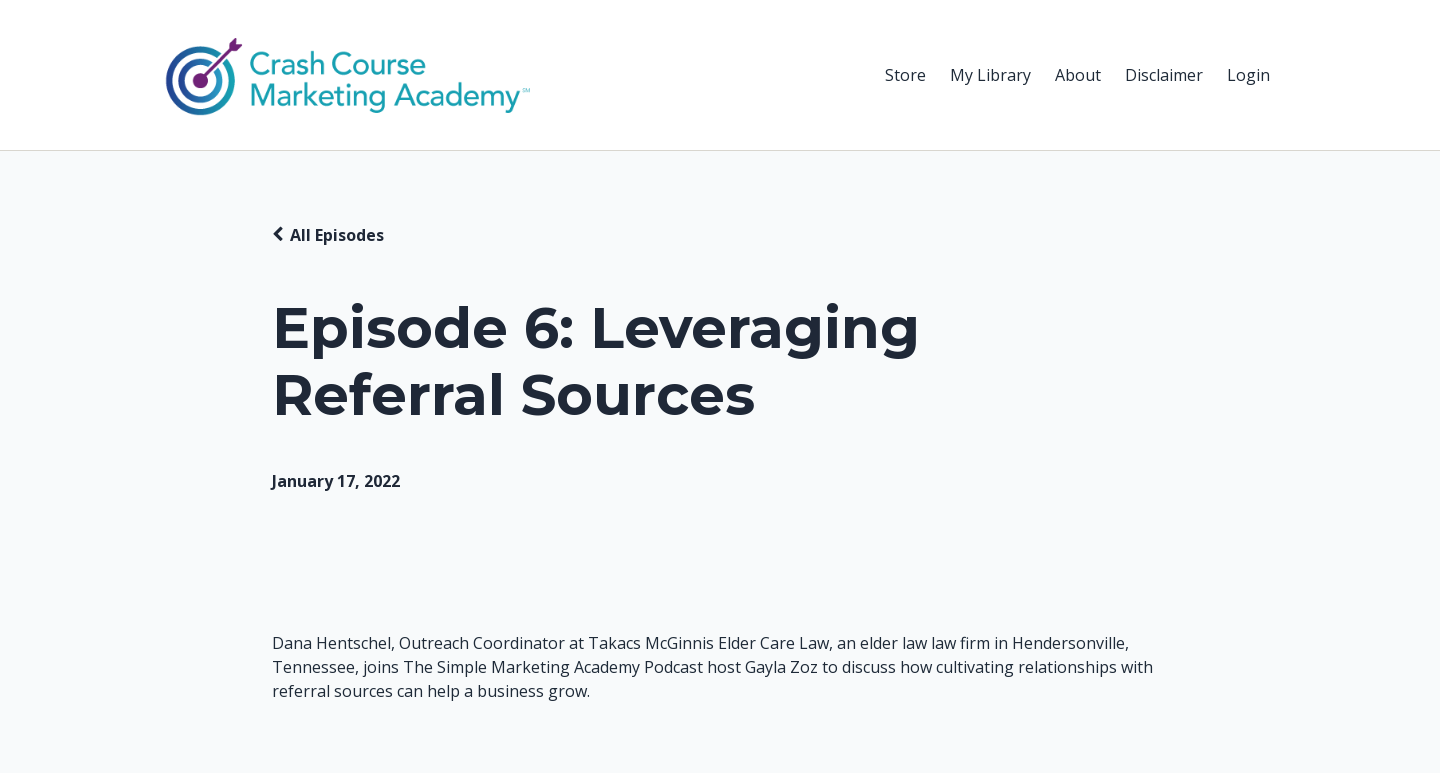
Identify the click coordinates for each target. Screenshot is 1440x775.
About (1078, 75)
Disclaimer (1164, 75)
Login (1248, 75)
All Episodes (337, 235)
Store (905, 75)
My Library (990, 75)
